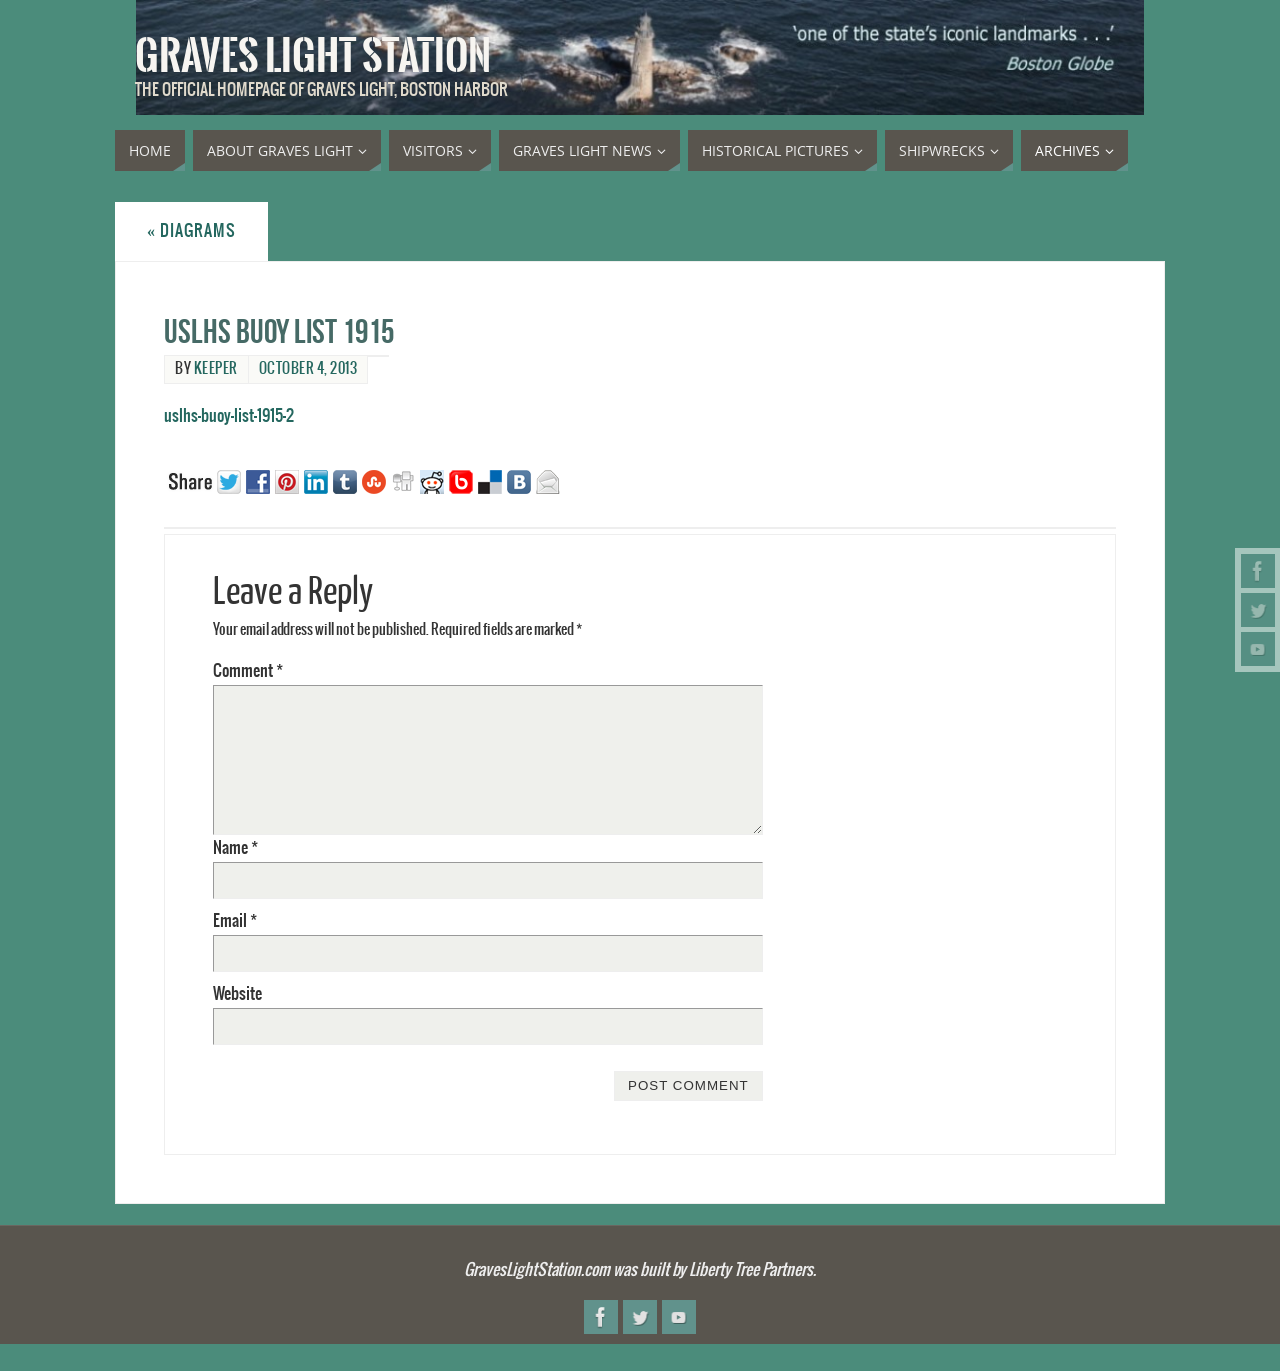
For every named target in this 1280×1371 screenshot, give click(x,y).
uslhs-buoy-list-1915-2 (229, 416)
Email (235, 921)
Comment (248, 671)
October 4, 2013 (308, 369)
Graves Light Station (313, 56)
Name (235, 848)
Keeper (216, 369)
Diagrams (191, 231)
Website (237, 994)
